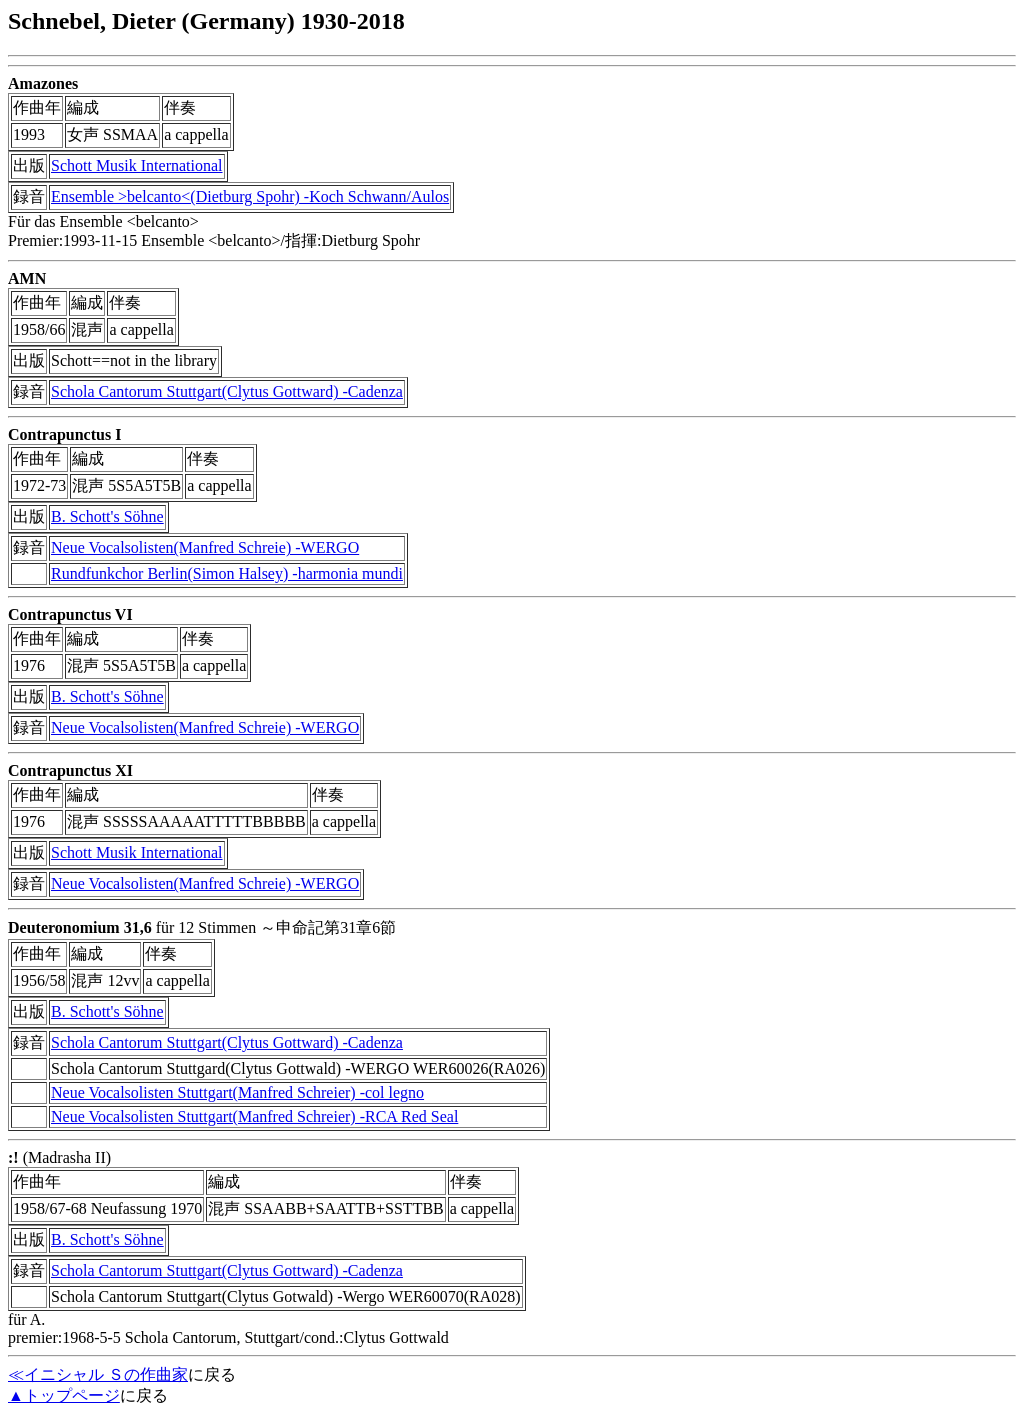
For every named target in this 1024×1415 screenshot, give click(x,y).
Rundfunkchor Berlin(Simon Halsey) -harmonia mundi (227, 573)
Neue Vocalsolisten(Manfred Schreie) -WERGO (205, 547)
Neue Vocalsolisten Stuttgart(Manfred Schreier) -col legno (237, 1092)
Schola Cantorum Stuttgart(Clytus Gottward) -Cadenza (227, 391)
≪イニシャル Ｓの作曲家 (98, 1374)
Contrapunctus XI (70, 770)
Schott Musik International (137, 165)
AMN (27, 278)
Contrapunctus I (64, 434)
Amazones (43, 83)
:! (13, 1157)
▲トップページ (64, 1395)
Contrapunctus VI (70, 614)
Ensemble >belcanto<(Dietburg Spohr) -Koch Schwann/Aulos (250, 196)
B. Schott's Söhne (107, 516)
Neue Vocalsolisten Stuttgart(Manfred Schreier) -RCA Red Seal (254, 1116)
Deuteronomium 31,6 (80, 927)
